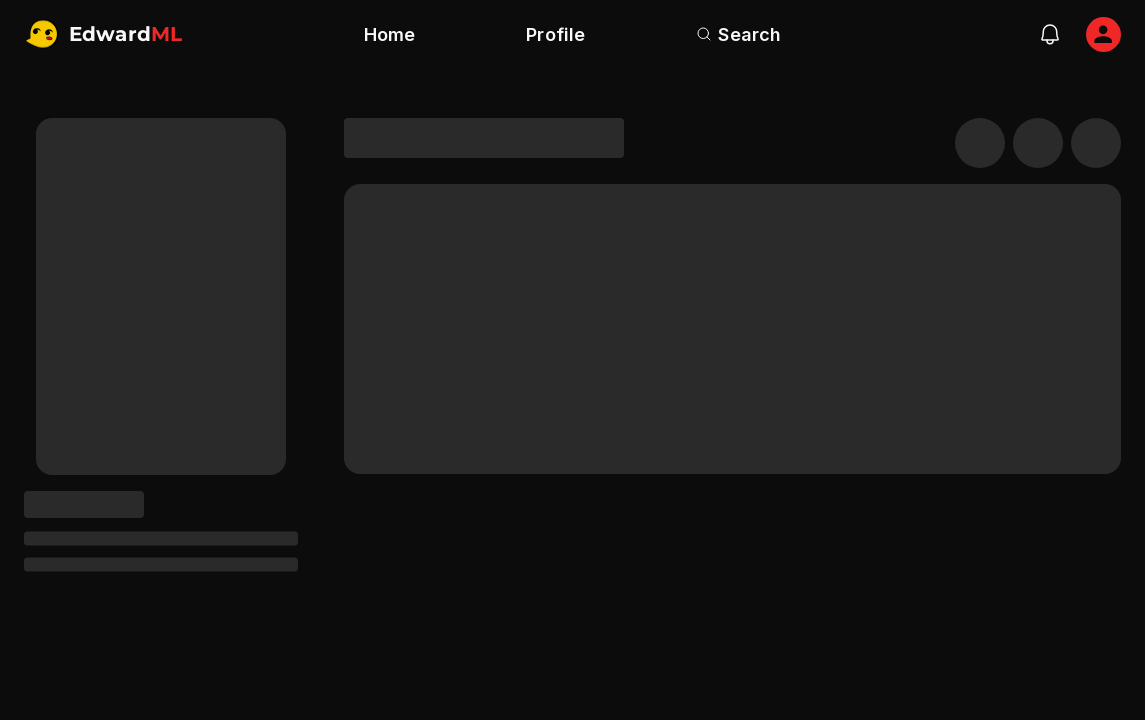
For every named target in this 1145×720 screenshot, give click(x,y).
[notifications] (1050, 34)
